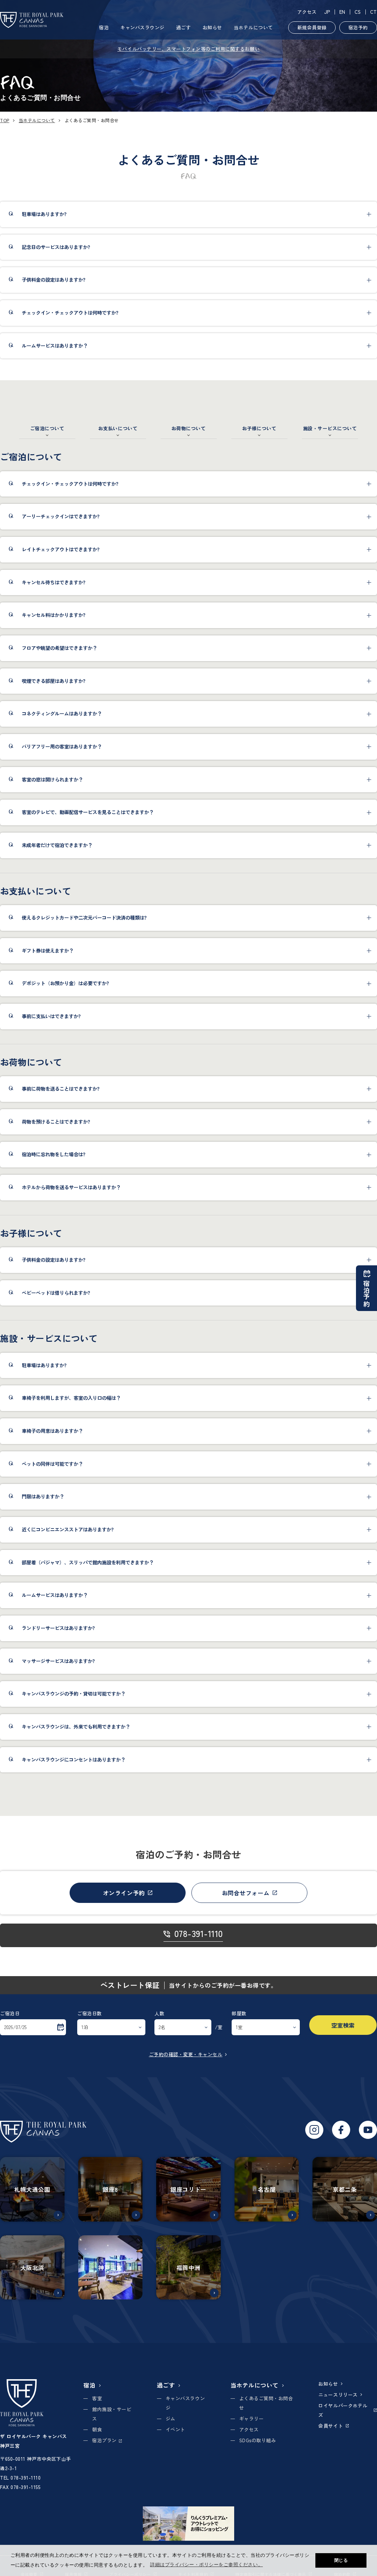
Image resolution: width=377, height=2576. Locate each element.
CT (373, 11)
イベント (175, 2429)
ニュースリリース (340, 2394)
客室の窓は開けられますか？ (52, 779)
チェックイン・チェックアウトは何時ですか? (70, 312)
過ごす (183, 27)
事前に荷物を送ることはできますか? (61, 1088)
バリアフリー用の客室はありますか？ (62, 746)
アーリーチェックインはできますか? (61, 516)
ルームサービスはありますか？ (55, 345)
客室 (97, 2398)
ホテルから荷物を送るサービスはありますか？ (71, 1187)
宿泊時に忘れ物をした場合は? (54, 1154)
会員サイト (333, 2425)
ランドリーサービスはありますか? (58, 1628)
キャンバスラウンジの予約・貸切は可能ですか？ (73, 1693)
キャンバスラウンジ (142, 27)
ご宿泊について (47, 428)
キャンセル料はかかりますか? (54, 614)
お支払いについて (117, 428)
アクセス (307, 11)
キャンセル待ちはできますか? (54, 582)
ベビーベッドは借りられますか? (56, 1292)
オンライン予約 (127, 1892)
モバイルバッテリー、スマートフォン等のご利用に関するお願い (188, 48)
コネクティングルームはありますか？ (62, 713)
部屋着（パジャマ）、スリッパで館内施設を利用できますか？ (88, 1562)
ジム (170, 2418)
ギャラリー (251, 2418)
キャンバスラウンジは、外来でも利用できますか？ (76, 1726)
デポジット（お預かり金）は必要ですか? (65, 983)
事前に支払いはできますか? (51, 1016)
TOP (4, 120)
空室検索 (343, 2025)
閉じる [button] (341, 2560)
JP (327, 11)
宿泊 (104, 27)
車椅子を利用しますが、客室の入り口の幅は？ (71, 1397)
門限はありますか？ (43, 1496)
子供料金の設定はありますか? (54, 279)
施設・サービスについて (330, 428)
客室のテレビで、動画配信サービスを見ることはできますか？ (88, 812)
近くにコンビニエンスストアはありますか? (68, 1529)
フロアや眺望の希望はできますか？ (59, 647)
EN (342, 11)
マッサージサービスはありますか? (58, 1661)
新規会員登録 (312, 27)
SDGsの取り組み (257, 2440)
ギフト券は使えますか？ (48, 950)
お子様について (259, 428)
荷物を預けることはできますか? (56, 1121)
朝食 (97, 2429)
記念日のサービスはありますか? (56, 247)
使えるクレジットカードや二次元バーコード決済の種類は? (84, 917)
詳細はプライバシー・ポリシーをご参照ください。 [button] (206, 2564)
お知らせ (212, 27)
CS (358, 11)
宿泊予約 (358, 27)
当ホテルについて (253, 27)
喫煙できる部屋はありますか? (54, 680)
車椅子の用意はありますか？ (52, 1430)
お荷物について (188, 428)
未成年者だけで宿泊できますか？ (57, 845)
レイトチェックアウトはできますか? (61, 549)
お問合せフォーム (249, 1892)
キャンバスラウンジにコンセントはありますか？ (73, 1759)
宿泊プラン (107, 2440)
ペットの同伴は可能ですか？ (52, 1463)
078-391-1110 (193, 1934)
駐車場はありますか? (44, 214)
